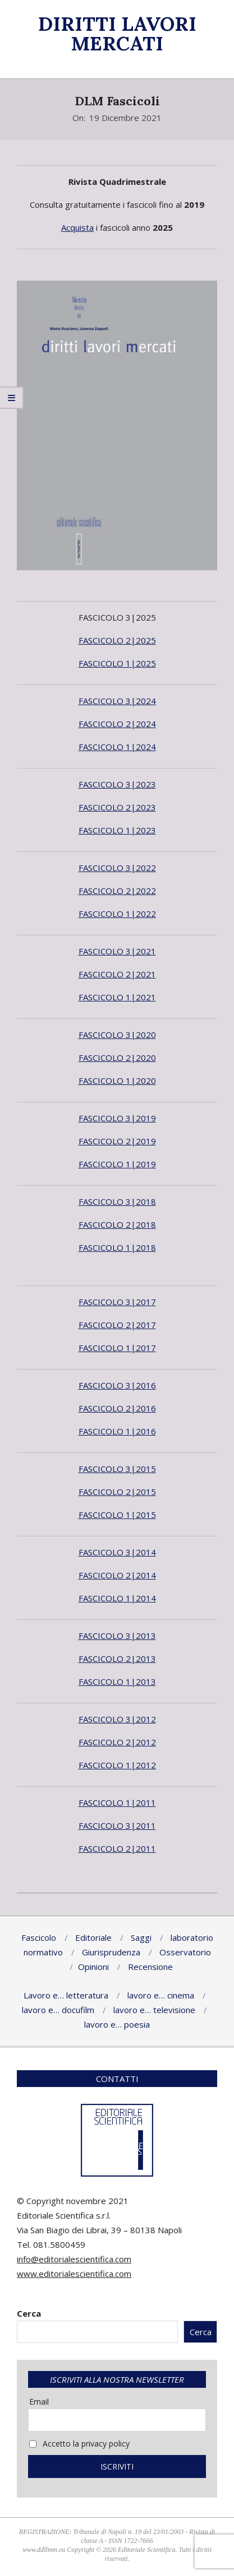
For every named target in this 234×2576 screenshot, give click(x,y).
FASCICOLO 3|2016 (117, 1385)
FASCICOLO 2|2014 (117, 1575)
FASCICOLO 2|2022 (117, 890)
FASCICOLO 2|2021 (117, 974)
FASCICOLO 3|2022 (117, 867)
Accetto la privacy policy (79, 2443)
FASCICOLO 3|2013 (117, 1635)
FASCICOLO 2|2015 (117, 1491)
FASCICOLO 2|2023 (117, 807)
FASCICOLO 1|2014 (117, 1598)
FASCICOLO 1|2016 (117, 1431)
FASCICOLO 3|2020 (117, 1034)
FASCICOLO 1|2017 (117, 1347)
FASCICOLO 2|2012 (117, 1742)
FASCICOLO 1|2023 (117, 830)
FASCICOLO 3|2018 (117, 1201)
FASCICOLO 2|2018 (117, 1224)
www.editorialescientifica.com (74, 2273)
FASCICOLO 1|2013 (117, 1681)
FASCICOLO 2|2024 (117, 723)
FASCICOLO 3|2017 (117, 1301)
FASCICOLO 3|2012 (117, 1719)
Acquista (77, 227)
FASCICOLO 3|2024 (117, 700)
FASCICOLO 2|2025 (117, 640)
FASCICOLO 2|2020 (117, 1057)
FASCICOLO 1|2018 (117, 1247)
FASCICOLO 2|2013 (117, 1658)
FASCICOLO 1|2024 (117, 746)
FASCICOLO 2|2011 (117, 1848)
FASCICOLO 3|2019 (117, 1118)
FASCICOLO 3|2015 (117, 1468)
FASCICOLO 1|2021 (117, 997)
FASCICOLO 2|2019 (117, 1141)
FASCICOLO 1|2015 (117, 1514)
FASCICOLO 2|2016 (117, 1408)
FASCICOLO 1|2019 (117, 1164)
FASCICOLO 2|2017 (117, 1324)
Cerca (29, 2313)
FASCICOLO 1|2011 (117, 1802)
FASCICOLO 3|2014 (117, 1552)
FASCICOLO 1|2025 (117, 663)
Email (39, 2401)
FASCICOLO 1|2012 (117, 1765)
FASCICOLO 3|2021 (117, 951)
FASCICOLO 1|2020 (117, 1080)
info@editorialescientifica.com (74, 2259)
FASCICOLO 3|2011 (117, 1825)
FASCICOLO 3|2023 (117, 784)
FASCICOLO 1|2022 (117, 913)
